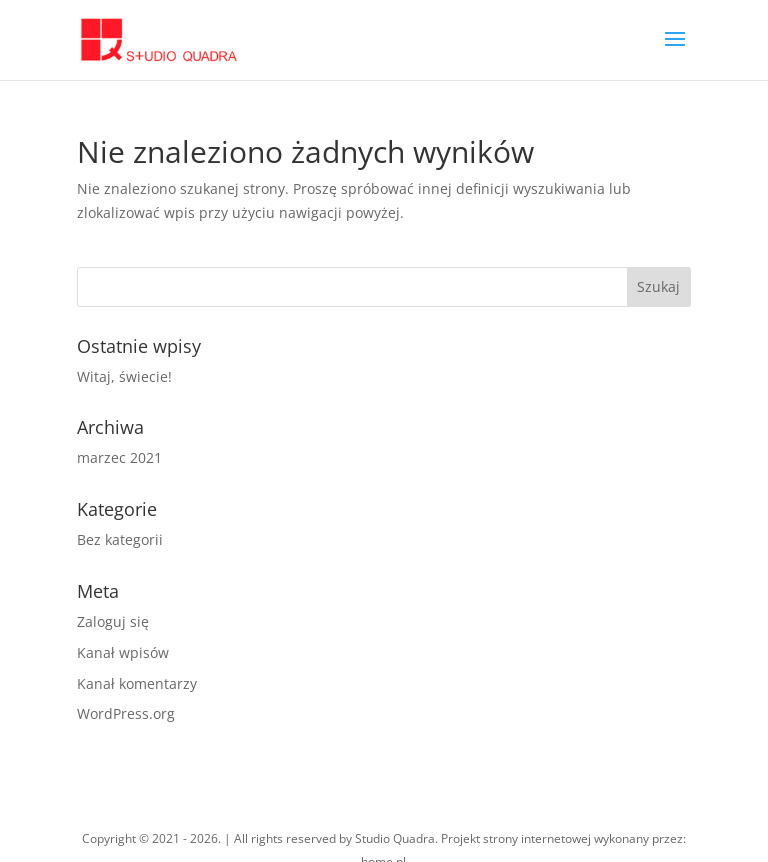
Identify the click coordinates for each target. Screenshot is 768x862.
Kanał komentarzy (137, 683)
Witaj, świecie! (124, 376)
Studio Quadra (395, 838)
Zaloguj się (113, 621)
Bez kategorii (120, 539)
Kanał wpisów (123, 652)
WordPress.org (126, 713)
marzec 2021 (119, 457)
